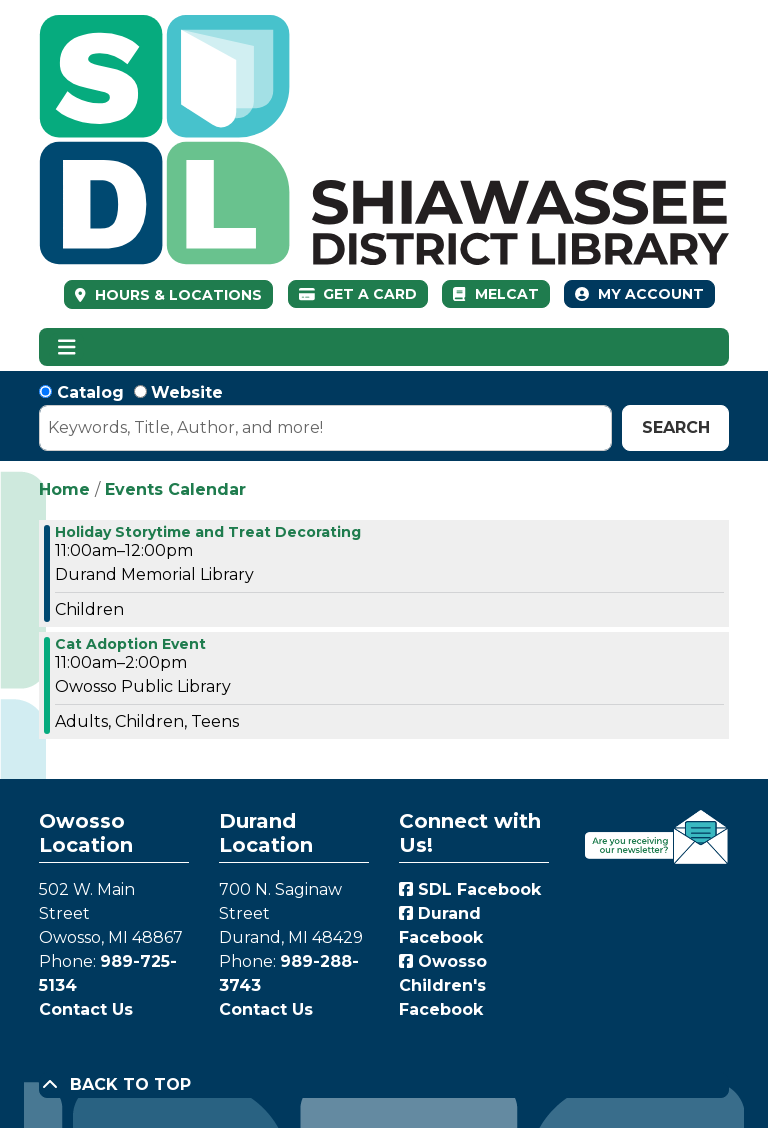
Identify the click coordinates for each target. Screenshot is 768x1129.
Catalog (90, 392)
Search (676, 427)
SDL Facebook (470, 889)
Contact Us (86, 1009)
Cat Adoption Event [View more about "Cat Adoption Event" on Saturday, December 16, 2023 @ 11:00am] (130, 644)
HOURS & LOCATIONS (176, 295)
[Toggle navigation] (66, 347)
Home (64, 489)
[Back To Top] (384, 1085)
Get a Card (358, 294)
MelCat (495, 294)
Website (187, 392)
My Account (639, 294)
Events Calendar (175, 489)
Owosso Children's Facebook (443, 985)
